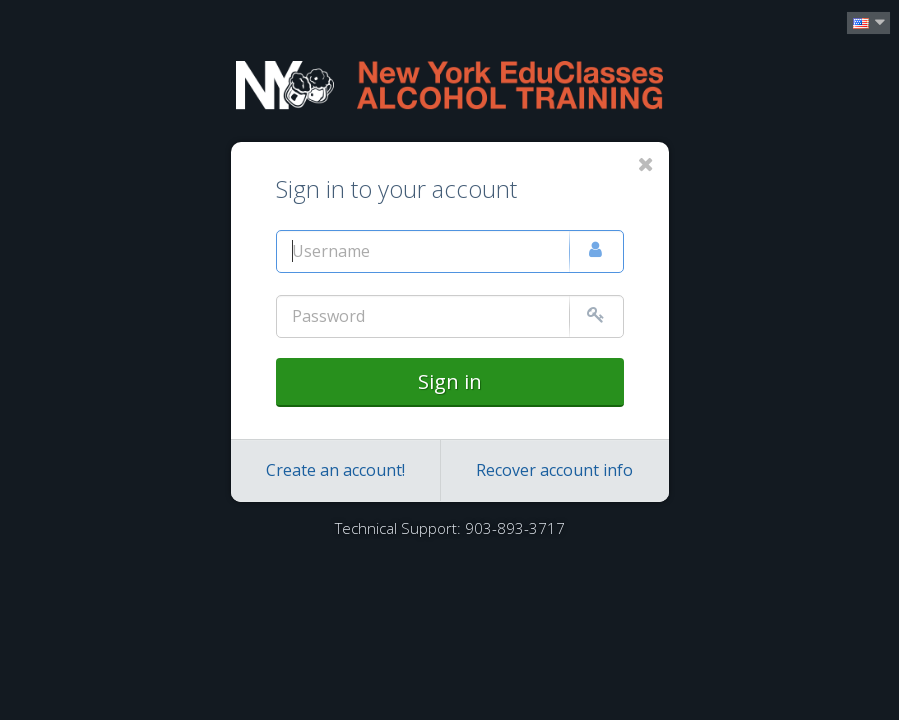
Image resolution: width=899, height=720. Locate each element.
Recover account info (554, 470)
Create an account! (335, 470)
